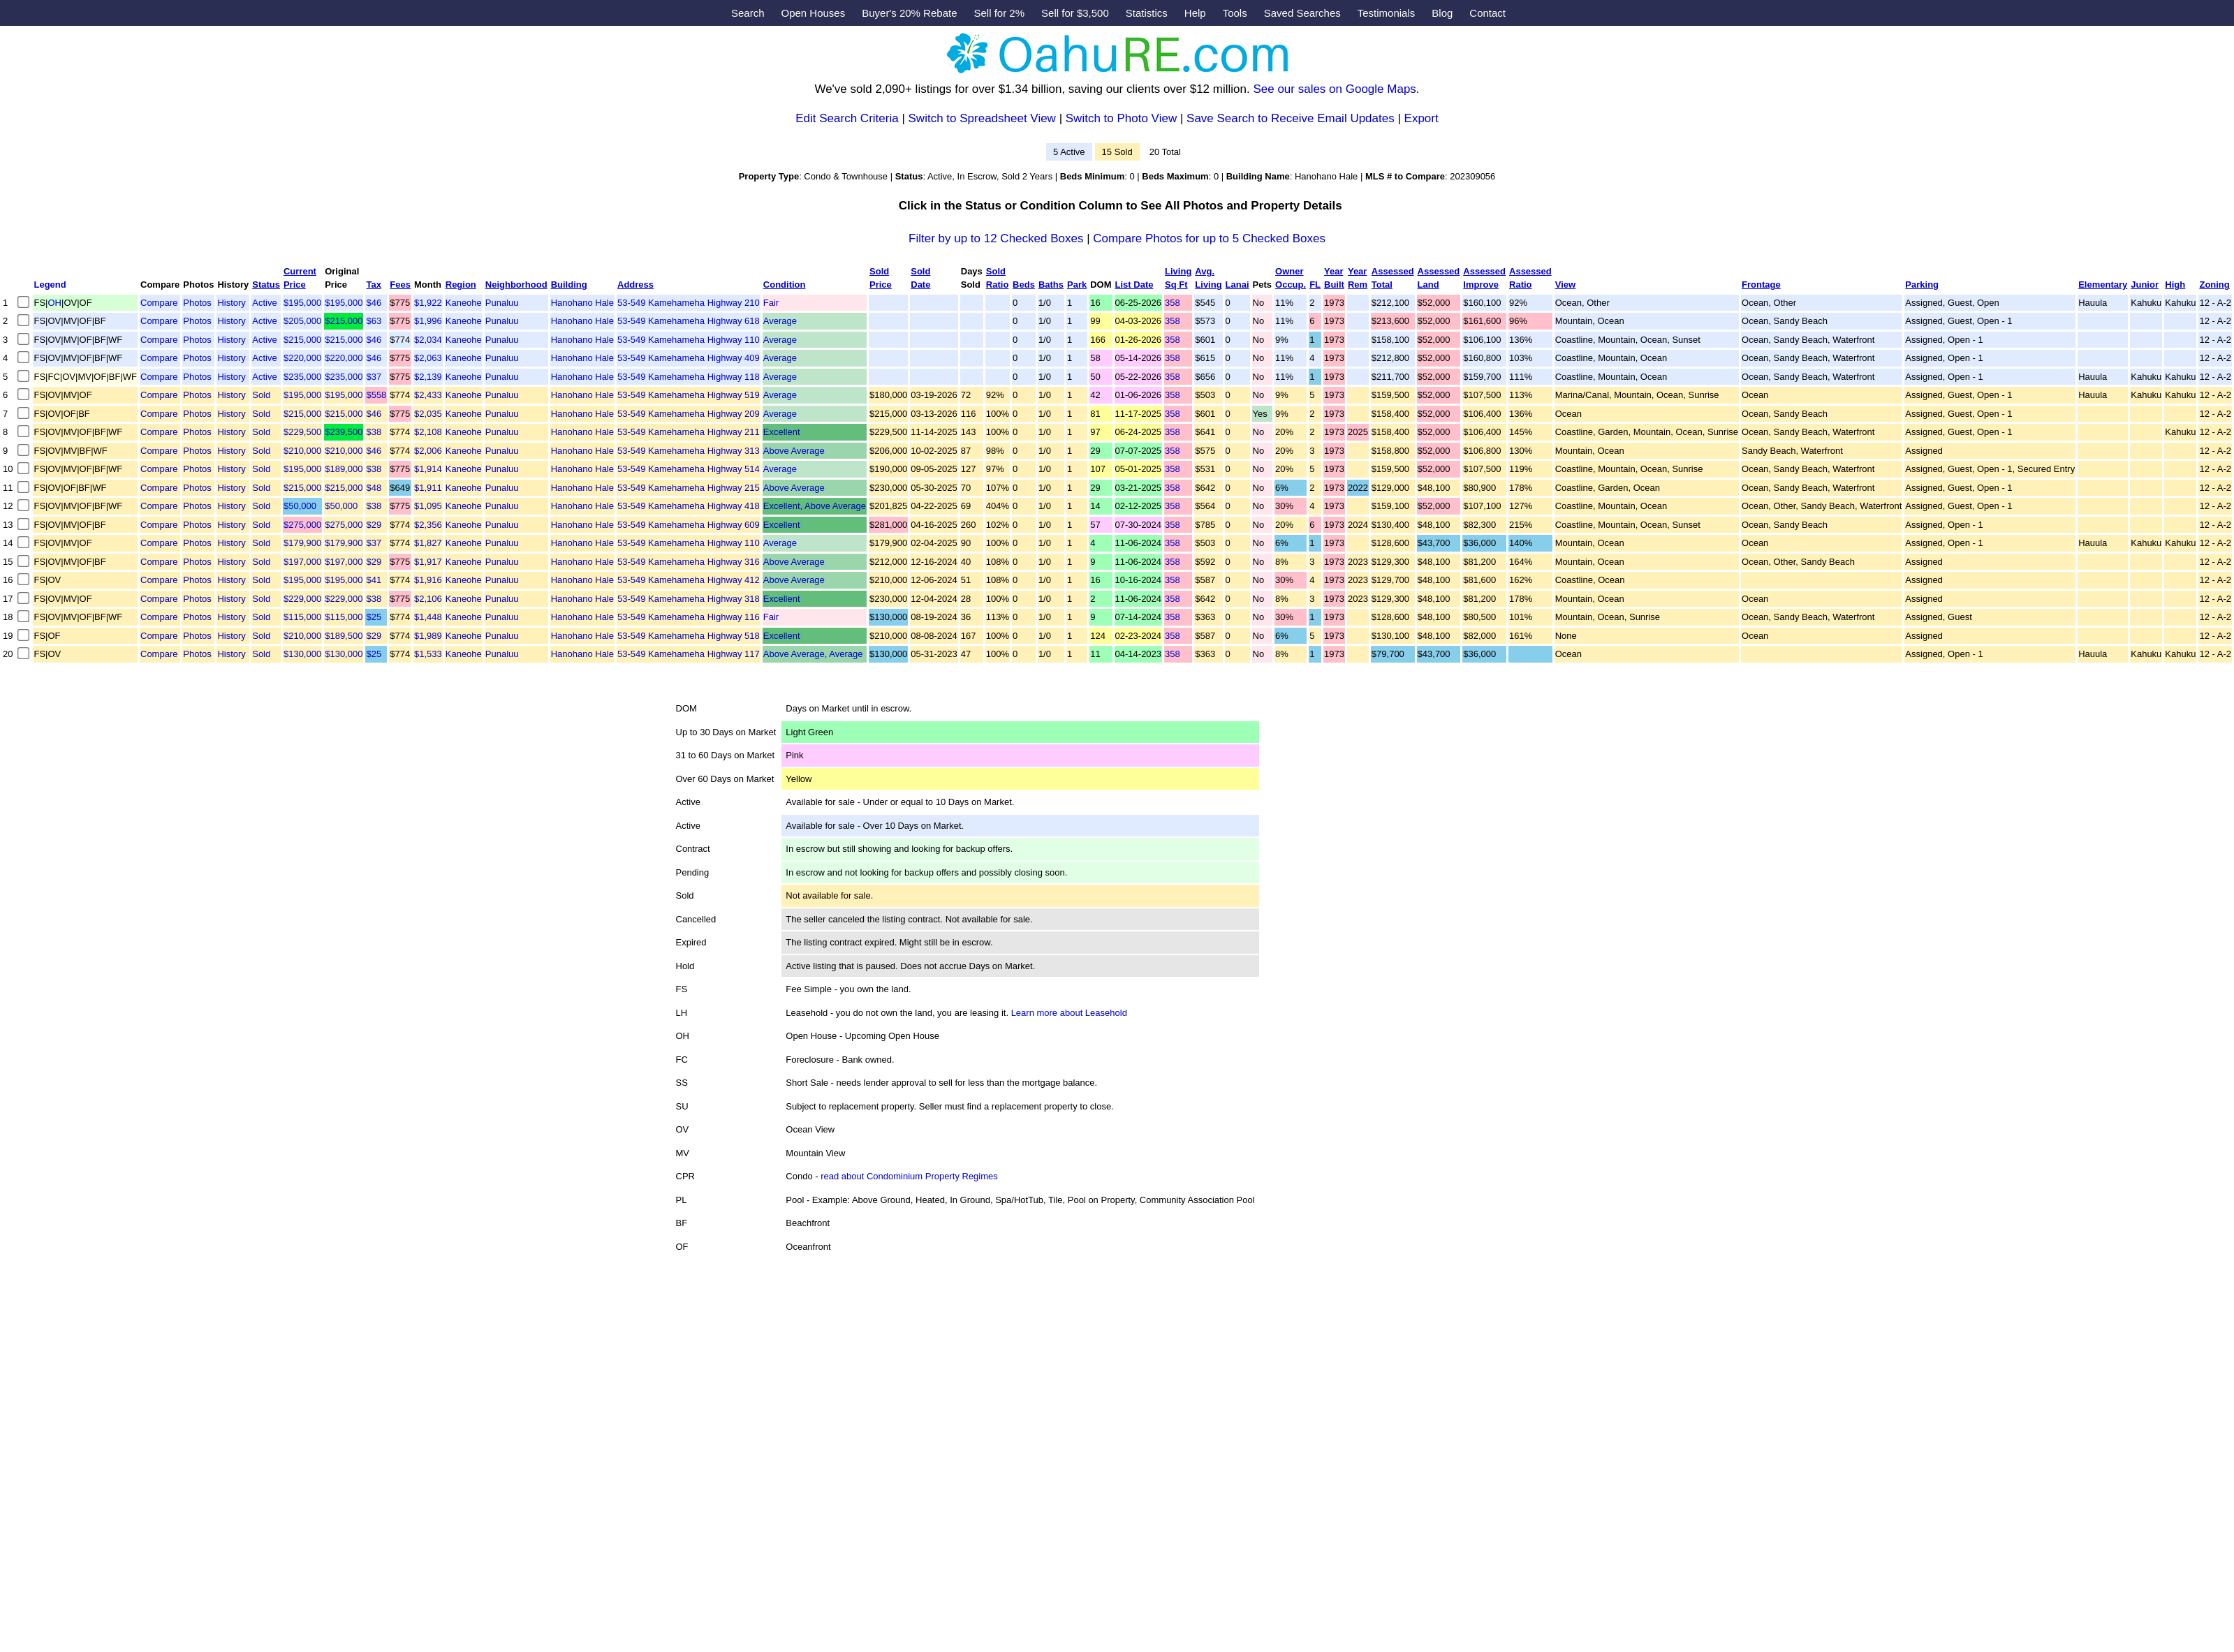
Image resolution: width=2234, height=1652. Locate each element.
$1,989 (428, 635)
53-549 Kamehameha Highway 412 (688, 580)
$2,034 (428, 339)
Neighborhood (516, 284)
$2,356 (428, 524)
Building (569, 284)
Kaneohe (464, 302)
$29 (373, 524)
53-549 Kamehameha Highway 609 (688, 524)
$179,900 (302, 543)
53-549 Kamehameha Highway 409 (688, 358)
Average (780, 321)
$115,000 (302, 617)
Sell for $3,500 (1075, 13)
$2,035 (428, 413)
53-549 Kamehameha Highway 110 (688, 339)
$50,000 (300, 506)
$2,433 (428, 395)
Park (1077, 284)
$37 (373, 376)
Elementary (2102, 284)
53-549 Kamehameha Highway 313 (688, 450)
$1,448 (428, 617)
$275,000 (302, 524)
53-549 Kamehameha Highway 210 (688, 302)
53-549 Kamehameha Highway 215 (688, 487)
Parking (1922, 284)
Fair (771, 302)
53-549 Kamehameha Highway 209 (688, 413)
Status (266, 284)
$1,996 (428, 321)
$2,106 (428, 598)
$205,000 (302, 321)
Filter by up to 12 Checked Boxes (996, 238)
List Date (1134, 284)
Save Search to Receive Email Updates (1290, 118)
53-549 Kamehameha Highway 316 (688, 561)
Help (1195, 13)
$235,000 (302, 376)
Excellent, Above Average (814, 506)
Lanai (1237, 284)
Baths (1051, 284)
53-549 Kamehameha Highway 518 (688, 635)
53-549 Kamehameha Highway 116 (688, 617)
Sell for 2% (999, 13)
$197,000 (302, 561)
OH (55, 302)
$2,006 (428, 450)
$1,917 (428, 561)
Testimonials (1387, 13)
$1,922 (428, 302)
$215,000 (343, 321)
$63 (373, 321)
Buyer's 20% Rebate (909, 13)
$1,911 (428, 487)
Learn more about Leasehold (1069, 1013)
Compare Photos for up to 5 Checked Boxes (1209, 238)
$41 (373, 580)
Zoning (2214, 284)
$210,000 (302, 450)
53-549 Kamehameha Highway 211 (688, 432)
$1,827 (428, 543)
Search (748, 13)
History (231, 302)
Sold (261, 395)
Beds (1024, 284)
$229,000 (302, 598)
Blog (1442, 13)
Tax (373, 284)
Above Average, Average (813, 654)
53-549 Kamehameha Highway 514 (688, 469)
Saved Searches (1302, 13)
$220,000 (302, 358)
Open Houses (813, 13)
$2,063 (428, 358)
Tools (1235, 13)
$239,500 (343, 432)
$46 (373, 302)
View (1565, 284)
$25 (373, 617)
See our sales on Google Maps (1334, 89)
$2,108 (428, 432)
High (2175, 284)
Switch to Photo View (1121, 118)
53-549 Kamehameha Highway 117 (688, 654)
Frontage (1761, 284)
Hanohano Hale (582, 302)
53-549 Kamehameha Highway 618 (688, 321)
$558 (376, 395)
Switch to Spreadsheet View (982, 118)
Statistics (1147, 13)
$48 (373, 487)
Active (264, 302)
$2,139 (428, 376)
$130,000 (302, 654)
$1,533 (428, 654)
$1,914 (428, 469)
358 (1172, 302)
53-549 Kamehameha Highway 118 (688, 376)
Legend (50, 284)
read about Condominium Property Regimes (909, 1176)
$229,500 (302, 432)
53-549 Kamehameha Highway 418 (688, 506)
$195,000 (302, 302)
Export (1421, 118)
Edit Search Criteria (846, 118)
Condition (784, 284)
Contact (1487, 13)
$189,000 (343, 469)
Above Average (794, 450)
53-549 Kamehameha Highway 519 (688, 395)
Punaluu (502, 302)
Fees (400, 284)
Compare (158, 302)
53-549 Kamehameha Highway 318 (688, 598)
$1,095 (428, 506)
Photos (197, 302)
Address (635, 284)
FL (1315, 284)
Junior (2145, 284)
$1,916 (428, 580)
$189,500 (343, 635)
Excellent (781, 432)
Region (461, 284)
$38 (373, 432)
